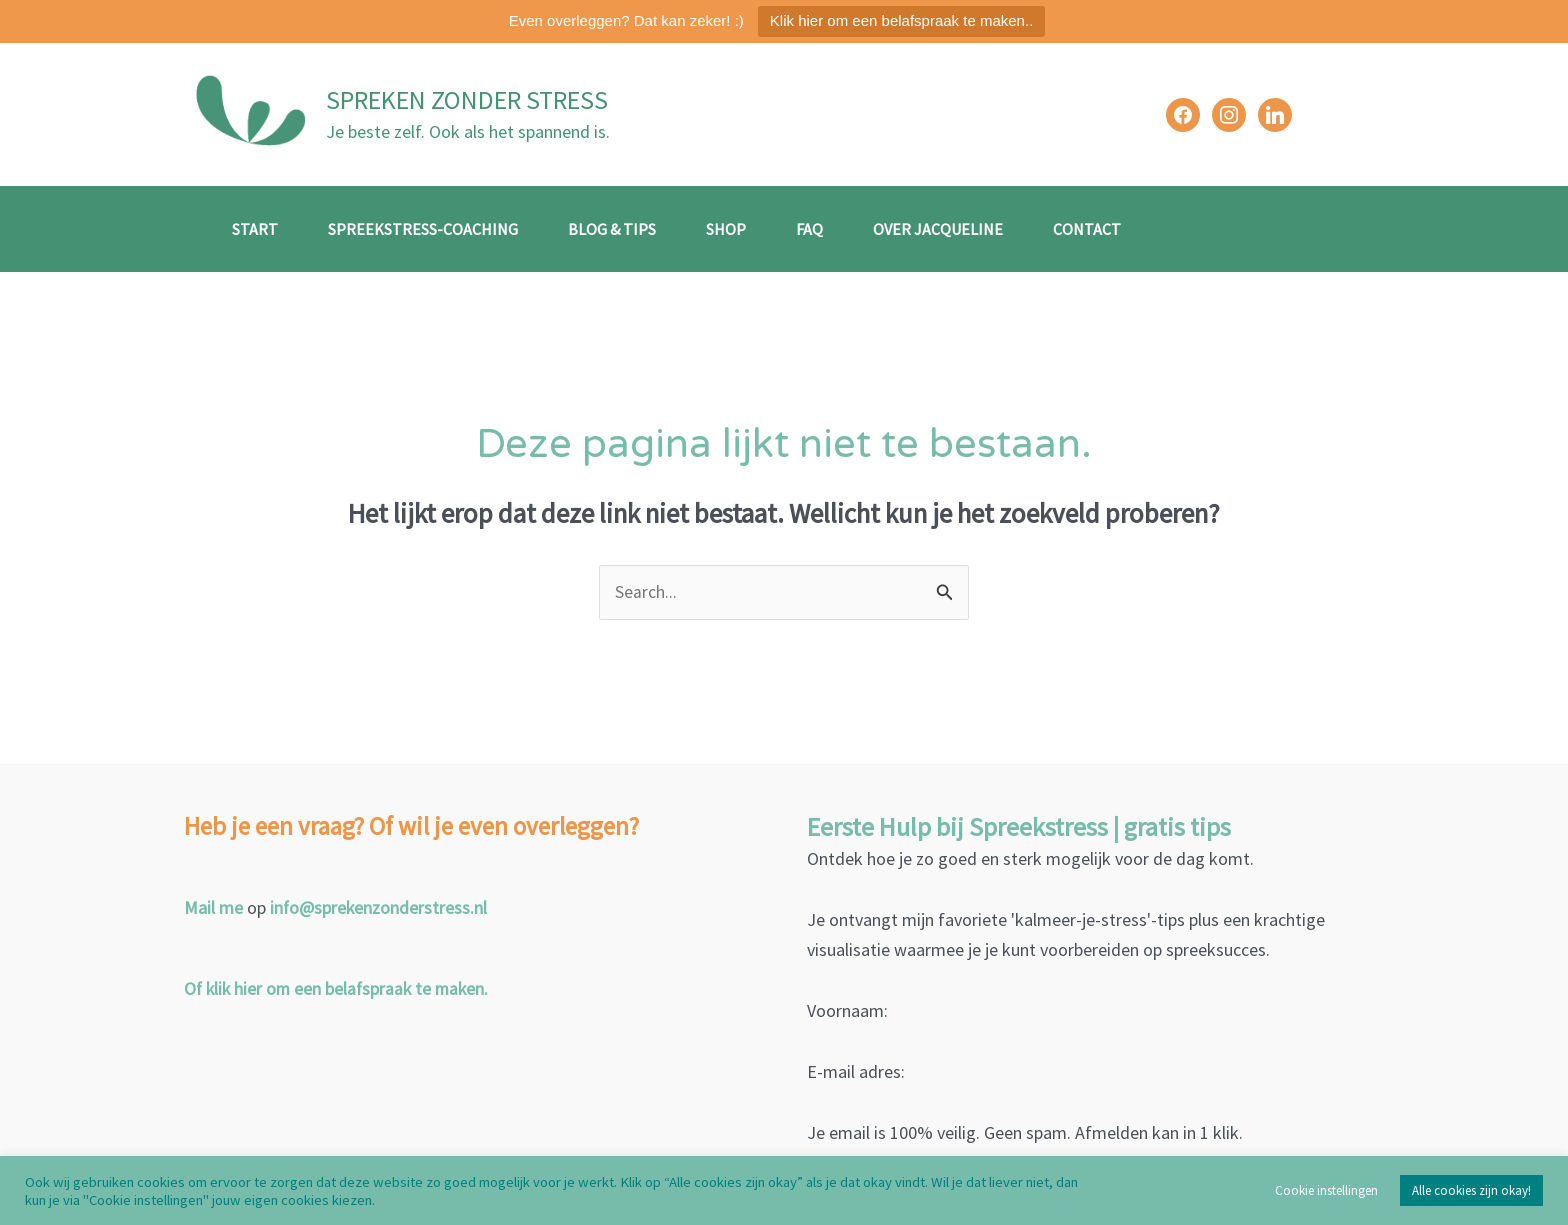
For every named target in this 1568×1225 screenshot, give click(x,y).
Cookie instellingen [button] (1326, 1190)
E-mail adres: (856, 1072)
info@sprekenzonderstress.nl (379, 908)
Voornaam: (847, 1011)
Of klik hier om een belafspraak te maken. (340, 988)
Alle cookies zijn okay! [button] (1471, 1190)
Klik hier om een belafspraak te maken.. (901, 20)
